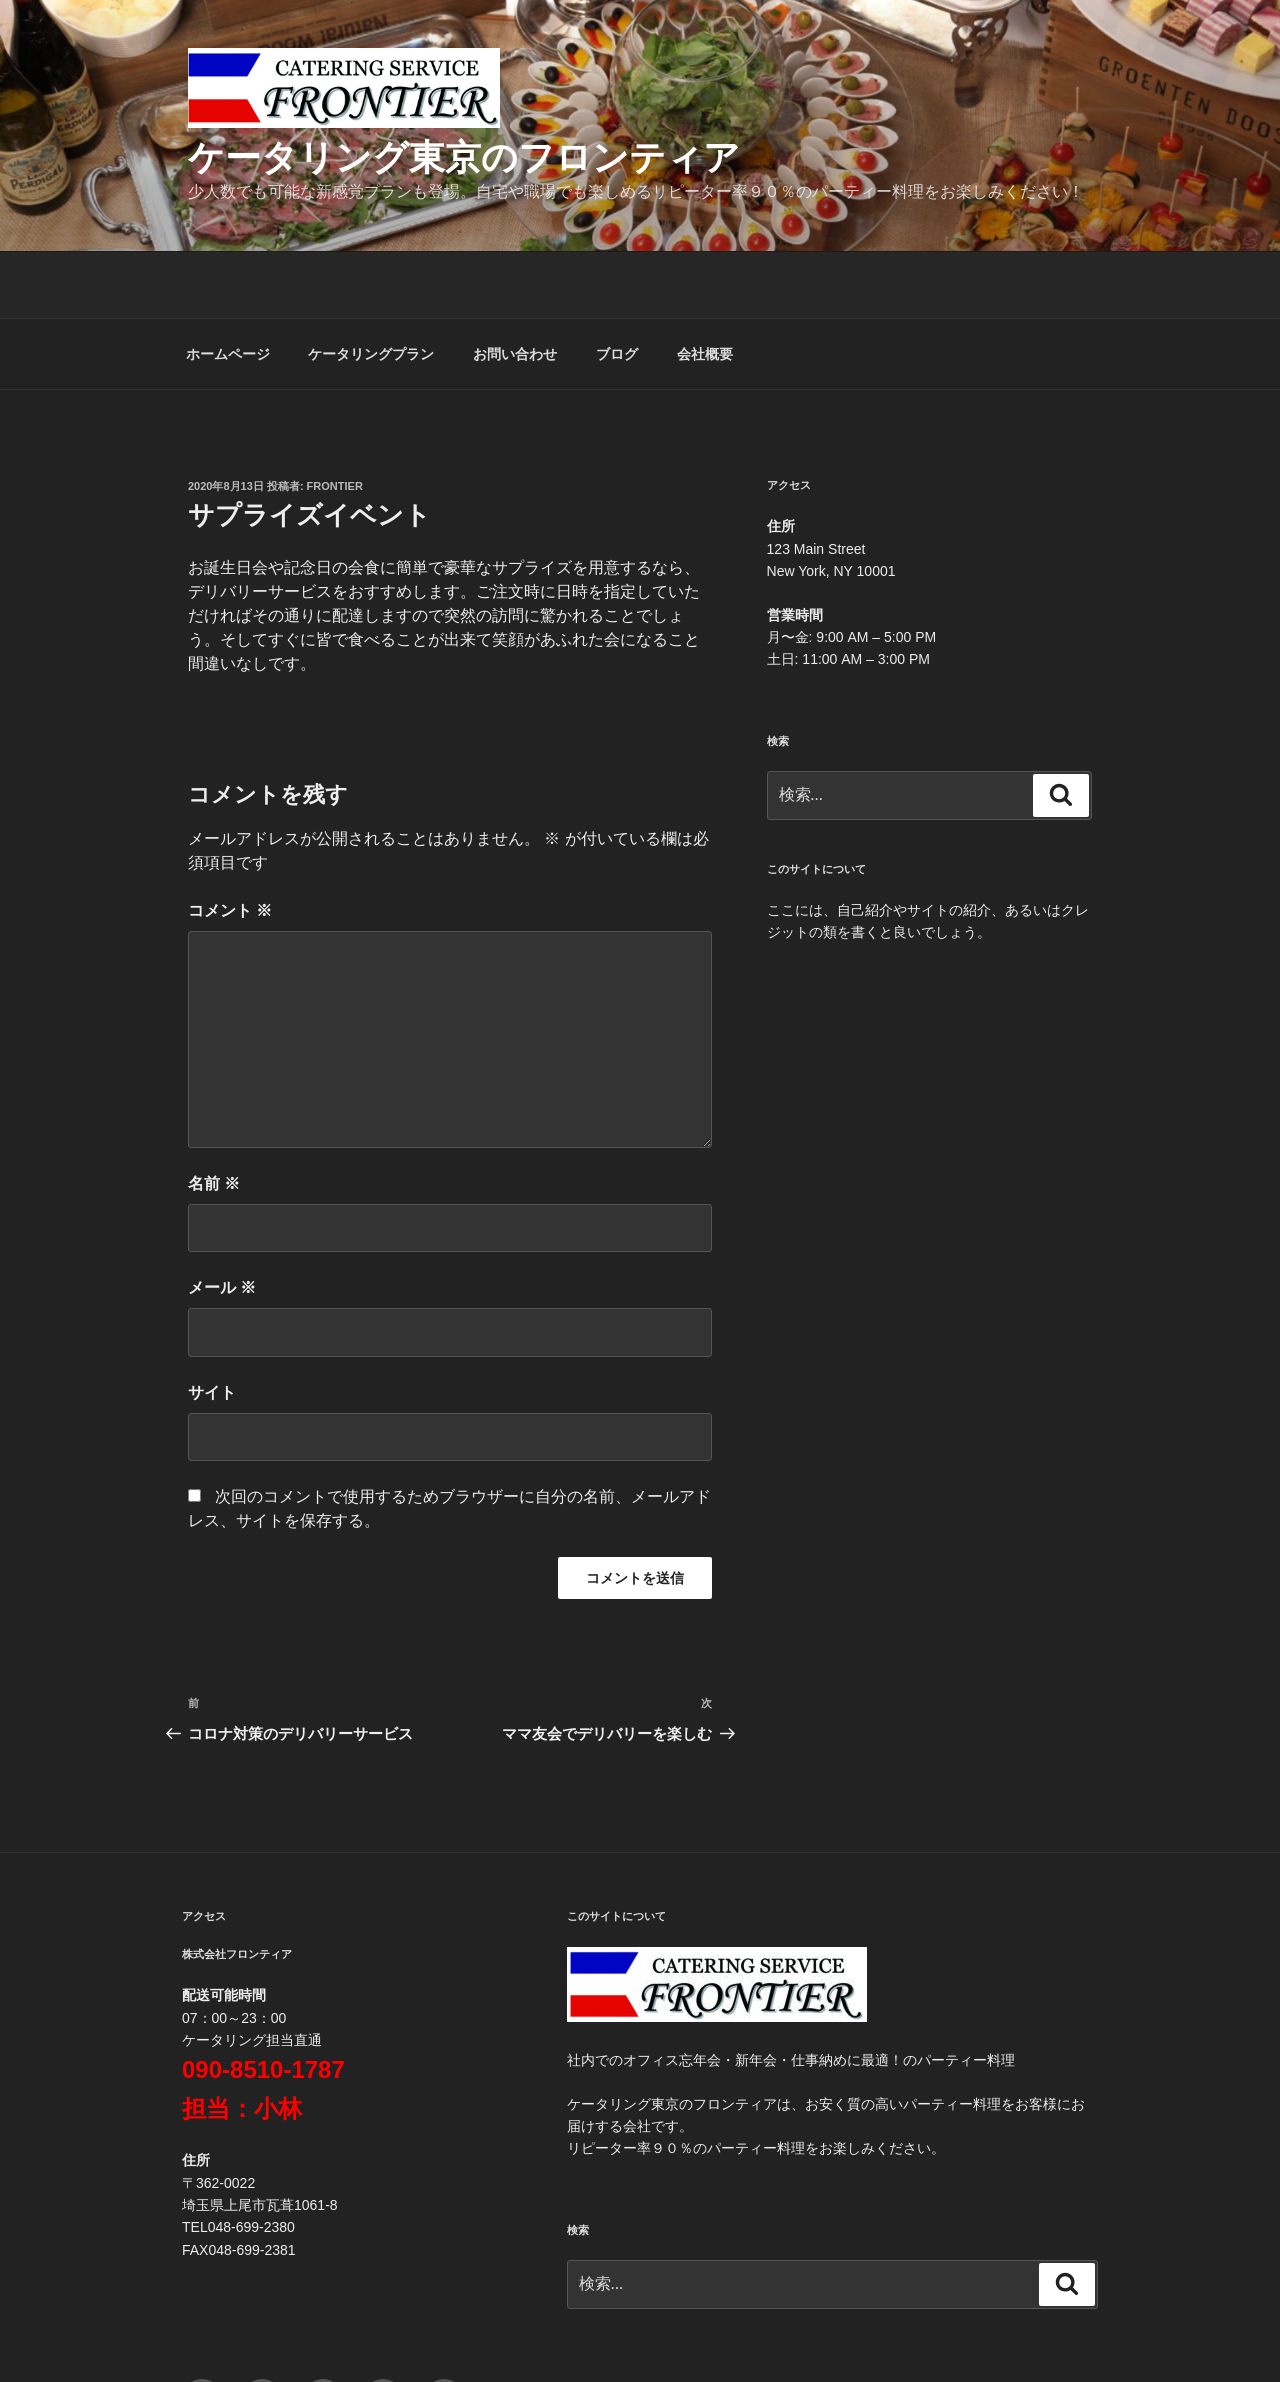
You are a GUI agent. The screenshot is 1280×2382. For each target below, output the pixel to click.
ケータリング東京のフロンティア (464, 157)
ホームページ (228, 288)
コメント (230, 844)
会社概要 (705, 288)
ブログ (617, 288)
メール (222, 1221)
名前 (214, 1117)
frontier (335, 420)
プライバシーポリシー (637, 2333)
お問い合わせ (515, 288)
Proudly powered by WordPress (821, 2333)
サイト (212, 1326)
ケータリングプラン (371, 288)
